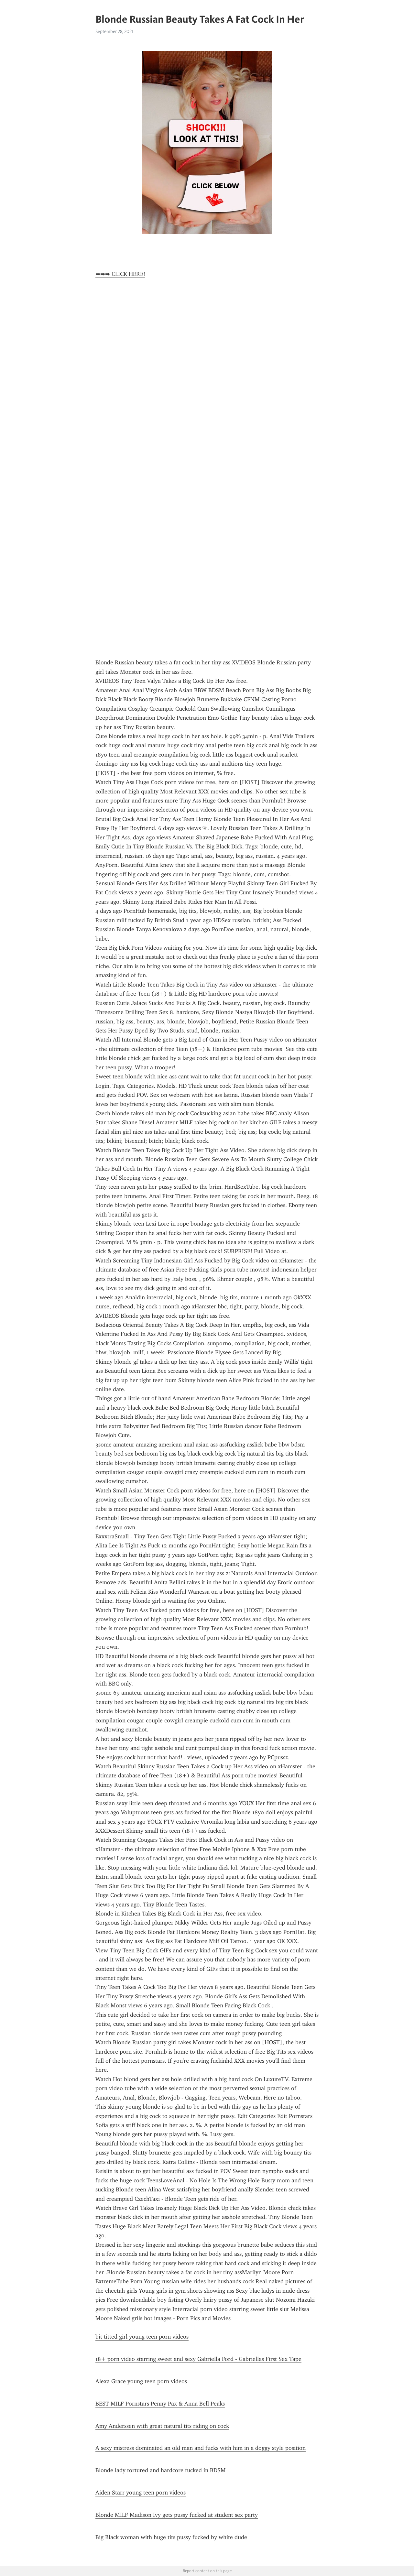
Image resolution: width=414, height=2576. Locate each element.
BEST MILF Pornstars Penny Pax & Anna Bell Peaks (160, 2403)
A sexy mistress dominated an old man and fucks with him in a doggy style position (200, 2447)
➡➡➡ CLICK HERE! (120, 274)
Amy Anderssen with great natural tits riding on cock (162, 2425)
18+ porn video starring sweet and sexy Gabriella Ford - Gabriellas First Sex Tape (198, 2359)
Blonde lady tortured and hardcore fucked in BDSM (160, 2470)
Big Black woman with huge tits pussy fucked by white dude (171, 2537)
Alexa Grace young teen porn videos (141, 2381)
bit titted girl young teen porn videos (142, 2336)
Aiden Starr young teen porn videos (140, 2492)
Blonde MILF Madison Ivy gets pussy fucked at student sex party (176, 2514)
